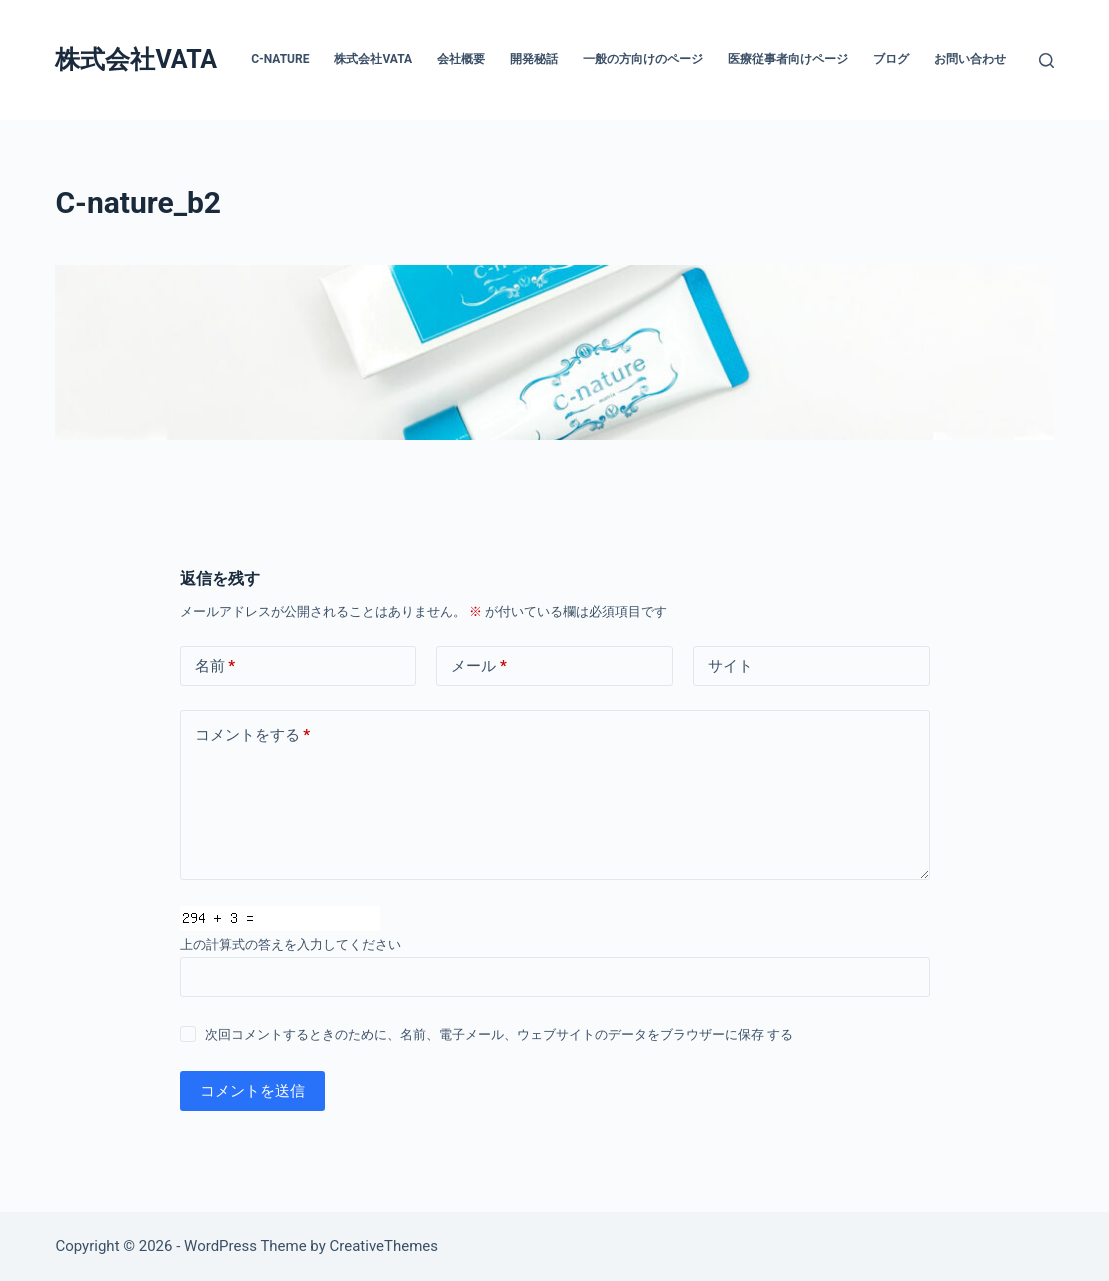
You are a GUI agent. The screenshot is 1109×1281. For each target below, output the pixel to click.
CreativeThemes (384, 1246)
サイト (730, 666)
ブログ (891, 59)
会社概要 (461, 59)
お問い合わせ (970, 59)
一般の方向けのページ (643, 59)
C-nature (280, 59)
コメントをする (253, 735)
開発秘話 (534, 59)
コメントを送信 (252, 1091)
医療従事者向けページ (788, 59)
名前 (215, 666)
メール (479, 666)
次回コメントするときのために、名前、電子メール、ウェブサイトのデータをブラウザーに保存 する (499, 1034)
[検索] (1046, 60)
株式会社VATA (136, 59)
